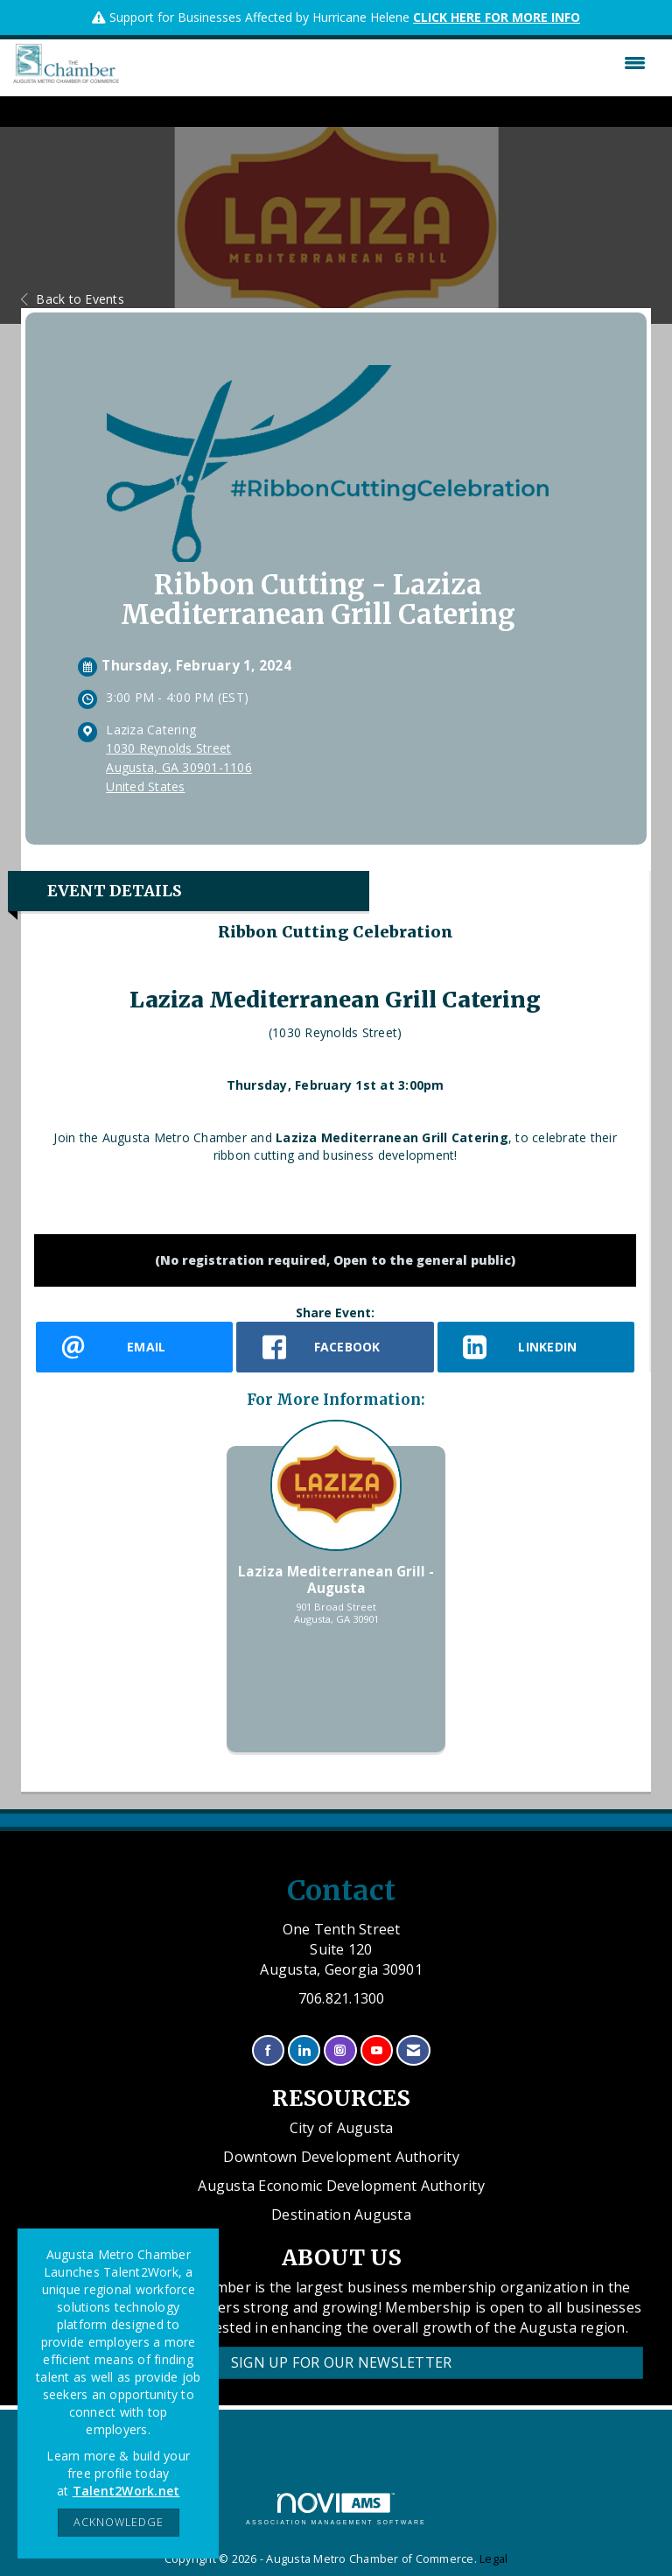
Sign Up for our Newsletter (341, 2362)
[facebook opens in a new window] (334, 1347)
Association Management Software (336, 2509)
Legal (494, 2558)
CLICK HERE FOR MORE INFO (496, 17)
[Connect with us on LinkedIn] (304, 2050)
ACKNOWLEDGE (119, 2522)
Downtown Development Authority (341, 2156)
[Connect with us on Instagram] (340, 2050)
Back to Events (72, 299)
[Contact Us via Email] (413, 2050)
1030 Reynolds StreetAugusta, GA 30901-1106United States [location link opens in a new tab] (179, 767)
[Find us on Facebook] (268, 2050)
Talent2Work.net (126, 2490)
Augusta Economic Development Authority (341, 2185)
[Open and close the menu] (387, 63)
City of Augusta (342, 2127)
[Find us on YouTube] (376, 2050)
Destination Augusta (341, 2214)
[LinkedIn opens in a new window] (536, 1347)
